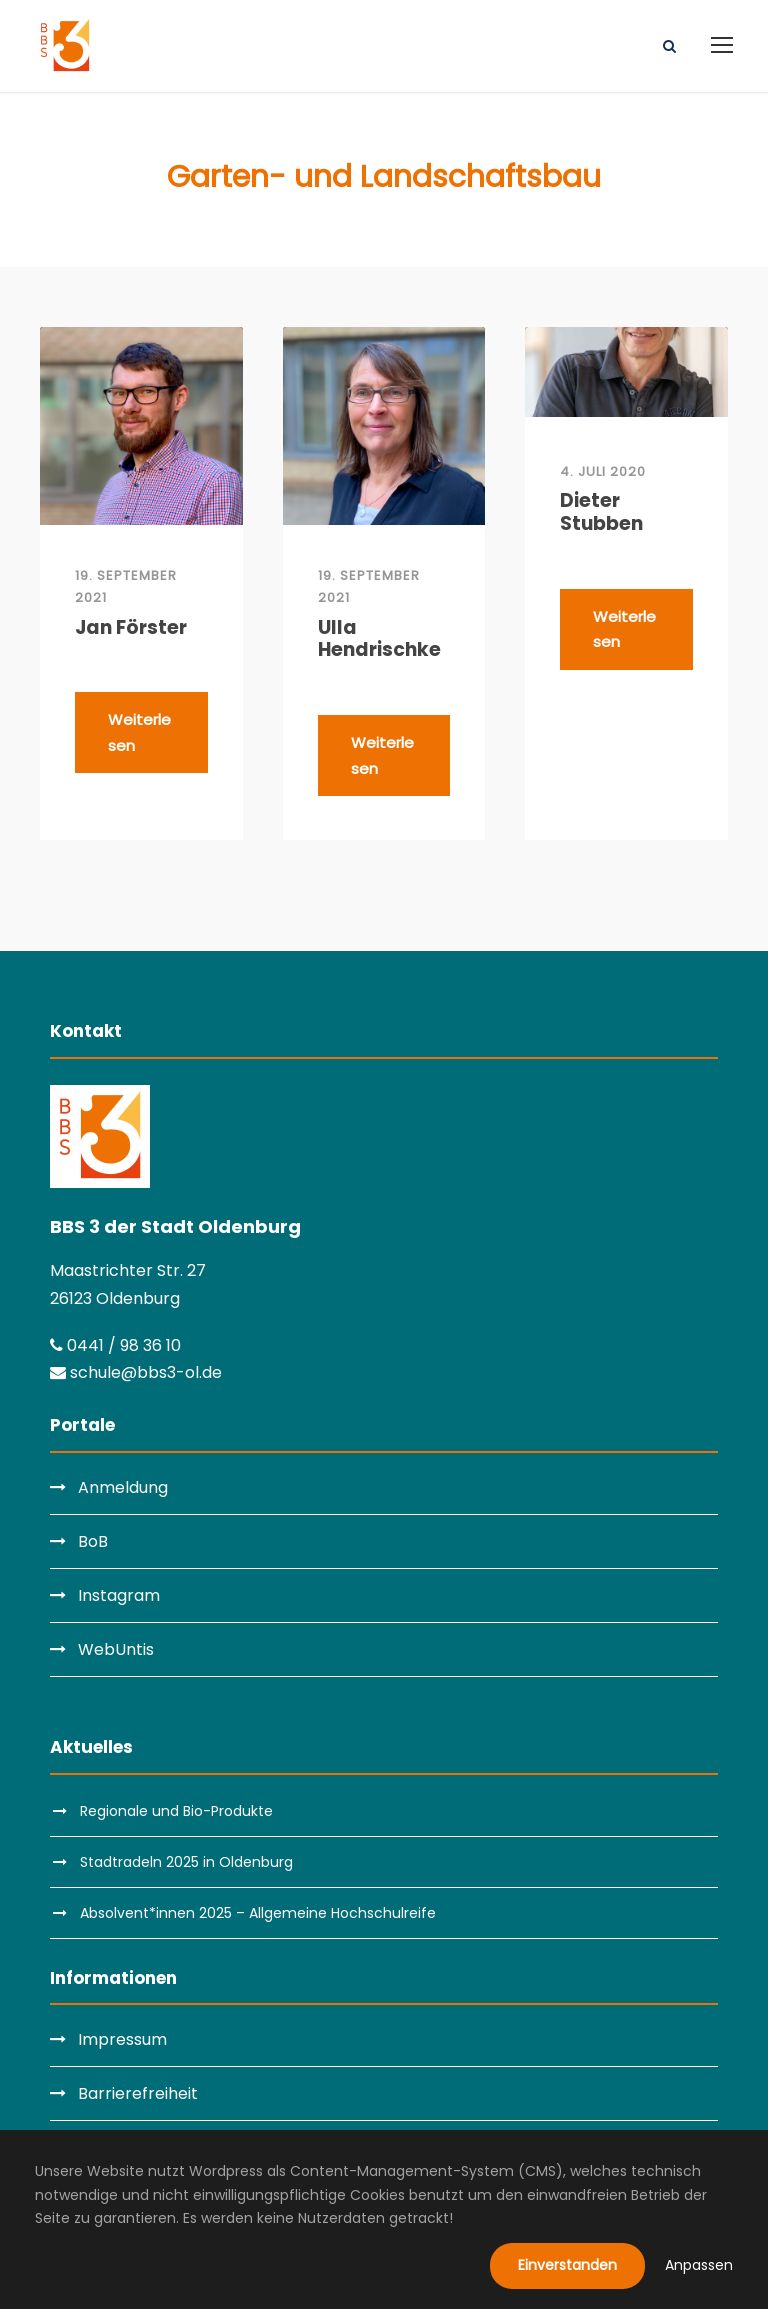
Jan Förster (131, 628)
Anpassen (699, 2265)
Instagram (119, 1595)
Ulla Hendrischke (379, 640)
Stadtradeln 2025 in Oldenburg (186, 1862)
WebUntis (116, 1649)
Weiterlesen (139, 732)
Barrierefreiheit (138, 2093)
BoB (93, 1541)
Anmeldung (123, 1487)
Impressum (122, 2039)
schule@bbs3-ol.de (136, 1372)
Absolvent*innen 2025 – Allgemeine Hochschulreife (258, 1913)
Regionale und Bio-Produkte (176, 1811)
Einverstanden (567, 2265)
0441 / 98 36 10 (115, 1345)
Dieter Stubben (601, 513)
